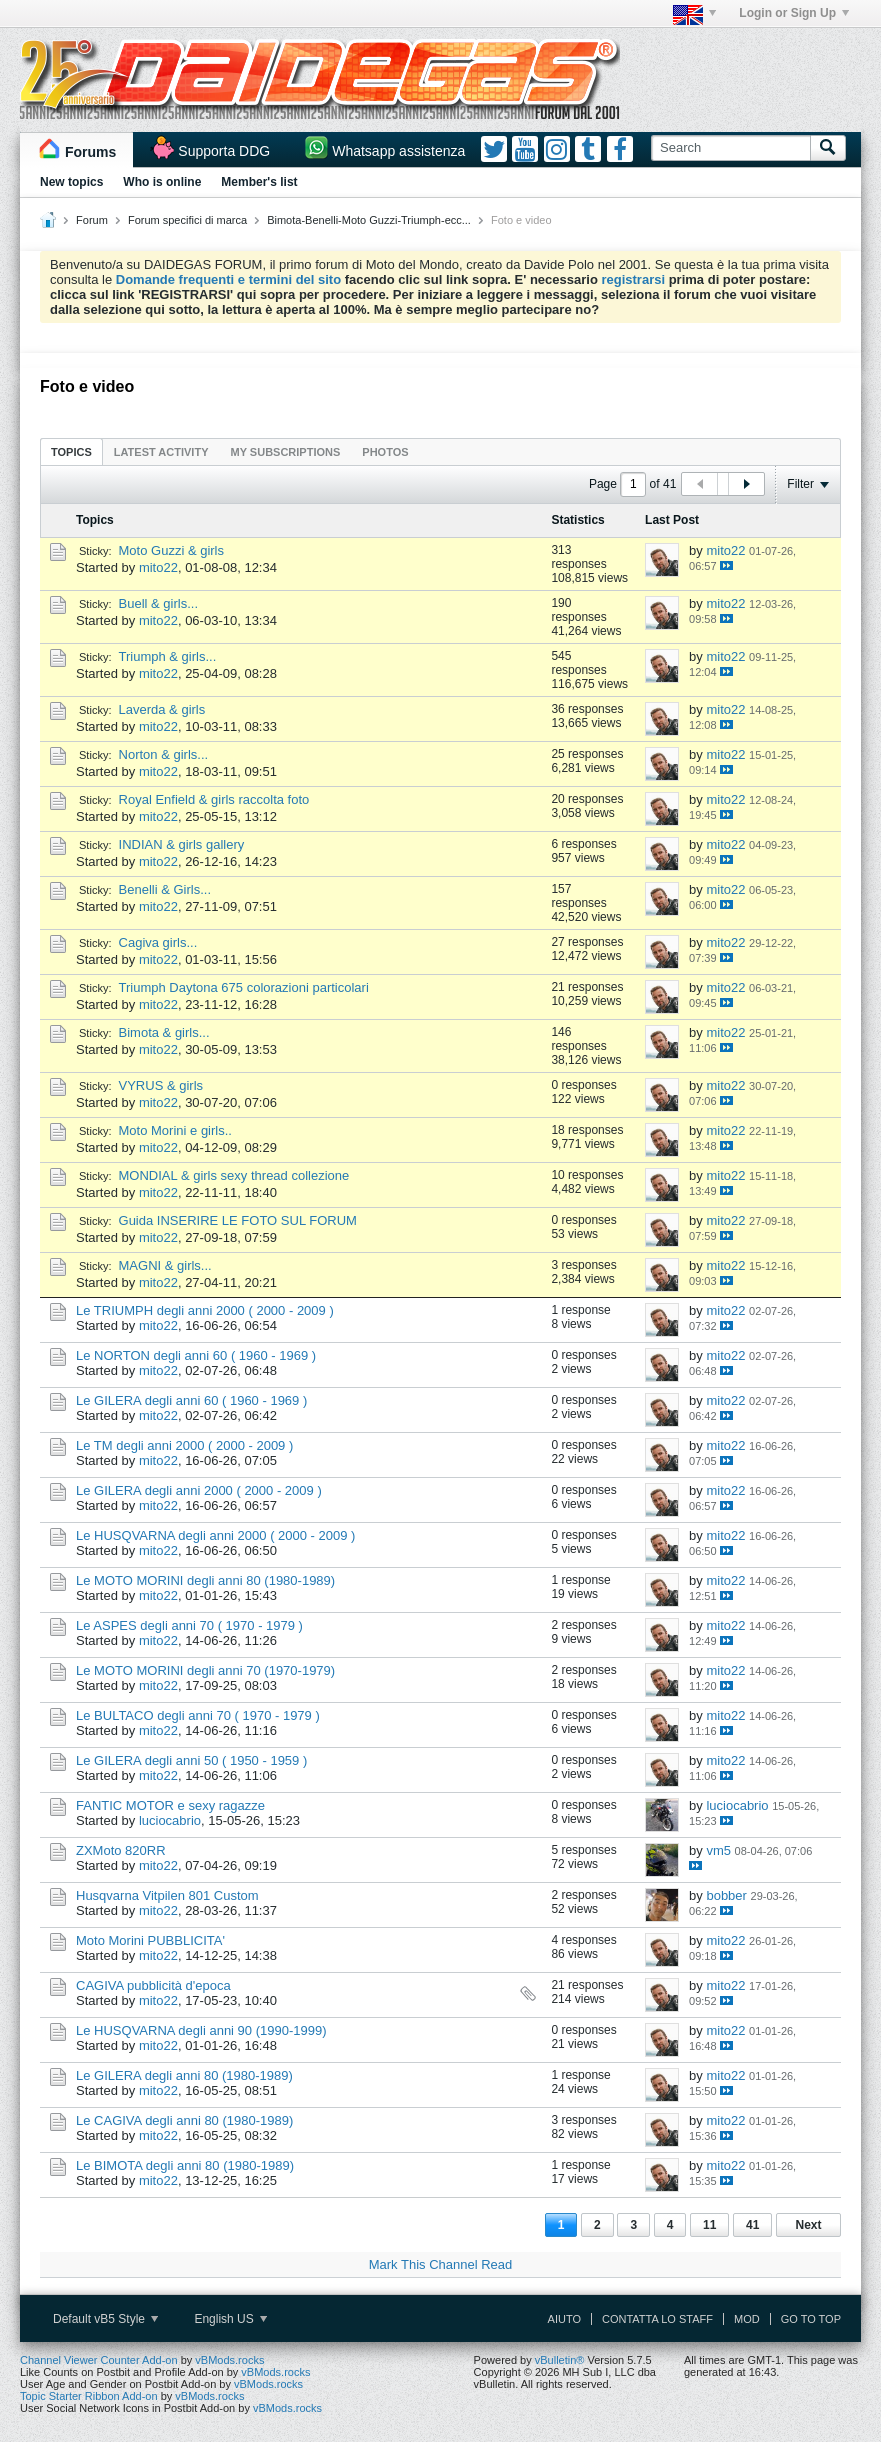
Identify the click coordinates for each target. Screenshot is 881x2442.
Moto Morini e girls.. (175, 1130)
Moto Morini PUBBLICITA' (150, 1940)
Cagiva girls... (158, 942)
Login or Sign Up (794, 13)
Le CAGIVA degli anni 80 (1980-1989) (184, 2120)
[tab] (71, 451)
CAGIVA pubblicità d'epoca (153, 1985)
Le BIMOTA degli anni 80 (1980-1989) (185, 2165)
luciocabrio (170, 1820)
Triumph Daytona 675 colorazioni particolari (244, 987)
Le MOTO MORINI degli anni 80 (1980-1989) (205, 1580)
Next (808, 2225)
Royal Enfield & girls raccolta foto (214, 799)
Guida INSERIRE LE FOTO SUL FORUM (238, 1220)
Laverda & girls (162, 709)
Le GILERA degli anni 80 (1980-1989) (184, 2075)
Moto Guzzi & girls (171, 550)
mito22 (158, 567)
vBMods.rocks (229, 2360)
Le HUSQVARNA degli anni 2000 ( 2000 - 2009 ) (215, 1535)
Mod (747, 2319)
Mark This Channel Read (441, 2264)
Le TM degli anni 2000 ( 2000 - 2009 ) (184, 1445)
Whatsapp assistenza (398, 151)
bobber (726, 1895)
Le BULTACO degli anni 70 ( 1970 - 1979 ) (198, 1715)
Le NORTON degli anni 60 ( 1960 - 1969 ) (196, 1355)
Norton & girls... (164, 754)
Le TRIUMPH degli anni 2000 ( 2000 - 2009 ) (205, 1310)
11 (709, 2225)
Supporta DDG (224, 151)
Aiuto (564, 2319)
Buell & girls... (158, 603)
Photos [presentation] (385, 452)
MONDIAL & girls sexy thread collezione (234, 1175)
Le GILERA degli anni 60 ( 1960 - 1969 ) (191, 1400)
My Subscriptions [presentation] (286, 452)
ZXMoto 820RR (121, 1850)
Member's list (259, 182)
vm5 (718, 1850)
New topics (71, 182)
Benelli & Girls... (165, 889)
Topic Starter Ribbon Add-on (89, 2396)
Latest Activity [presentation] (161, 452)
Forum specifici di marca (187, 220)
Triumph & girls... (168, 656)
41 (752, 2225)
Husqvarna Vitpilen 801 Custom (167, 1895)
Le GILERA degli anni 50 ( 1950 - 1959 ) (191, 1760)
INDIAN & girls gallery (182, 844)
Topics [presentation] (71, 452)
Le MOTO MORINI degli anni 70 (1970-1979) (205, 1670)
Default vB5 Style (105, 2319)
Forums (90, 152)
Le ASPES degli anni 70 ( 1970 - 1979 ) (189, 1625)
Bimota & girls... (164, 1032)
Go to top (811, 2319)
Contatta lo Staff (657, 2319)
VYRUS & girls (161, 1085)
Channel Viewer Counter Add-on (99, 2360)
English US (230, 2319)
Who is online (162, 182)
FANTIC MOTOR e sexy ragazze (170, 1805)
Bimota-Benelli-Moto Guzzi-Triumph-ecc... (369, 220)
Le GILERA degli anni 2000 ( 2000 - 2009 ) (199, 1490)
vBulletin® (560, 2360)
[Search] (730, 148)
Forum (92, 220)
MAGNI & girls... (165, 1265)
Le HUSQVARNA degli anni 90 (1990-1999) (201, 2030)
